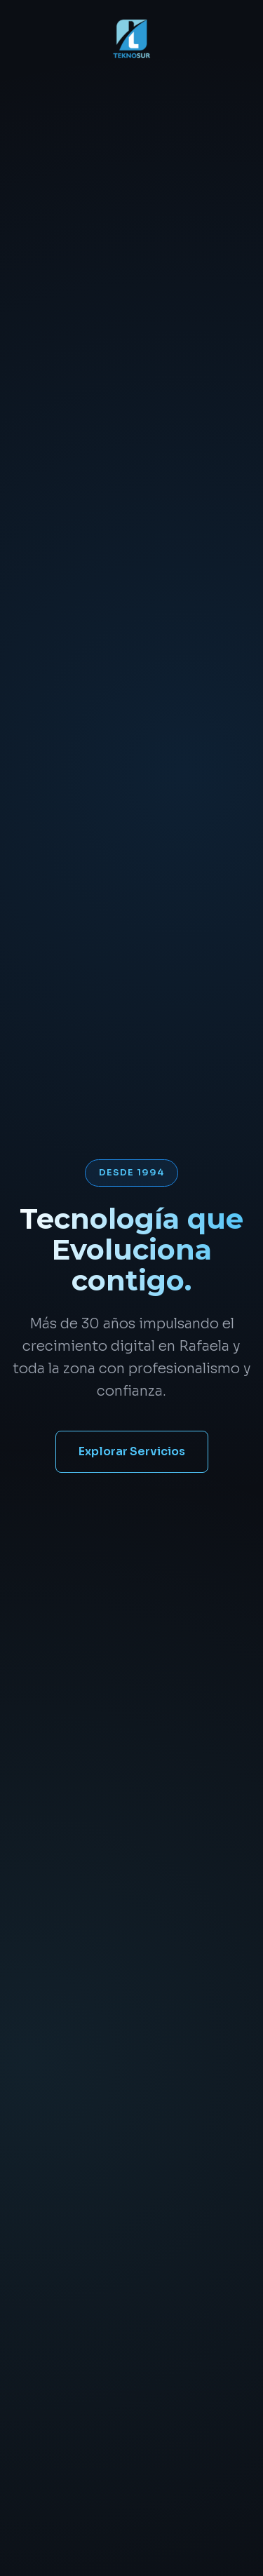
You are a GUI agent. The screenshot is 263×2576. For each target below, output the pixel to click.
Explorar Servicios (132, 1451)
